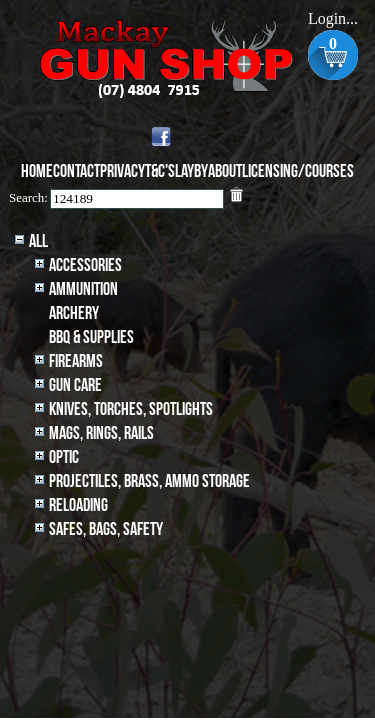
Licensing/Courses (298, 171)
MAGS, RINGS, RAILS (101, 433)
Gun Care (75, 385)
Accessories (85, 265)
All (38, 241)
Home (37, 171)
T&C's (160, 171)
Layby (191, 171)
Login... (333, 18)
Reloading (78, 505)
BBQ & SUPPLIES (91, 337)
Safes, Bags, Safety (106, 529)
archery (74, 313)
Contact (76, 171)
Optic (64, 457)
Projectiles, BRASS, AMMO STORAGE (149, 481)
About (225, 171)
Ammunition (83, 289)
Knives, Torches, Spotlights (131, 409)
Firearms (76, 361)
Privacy (122, 171)
